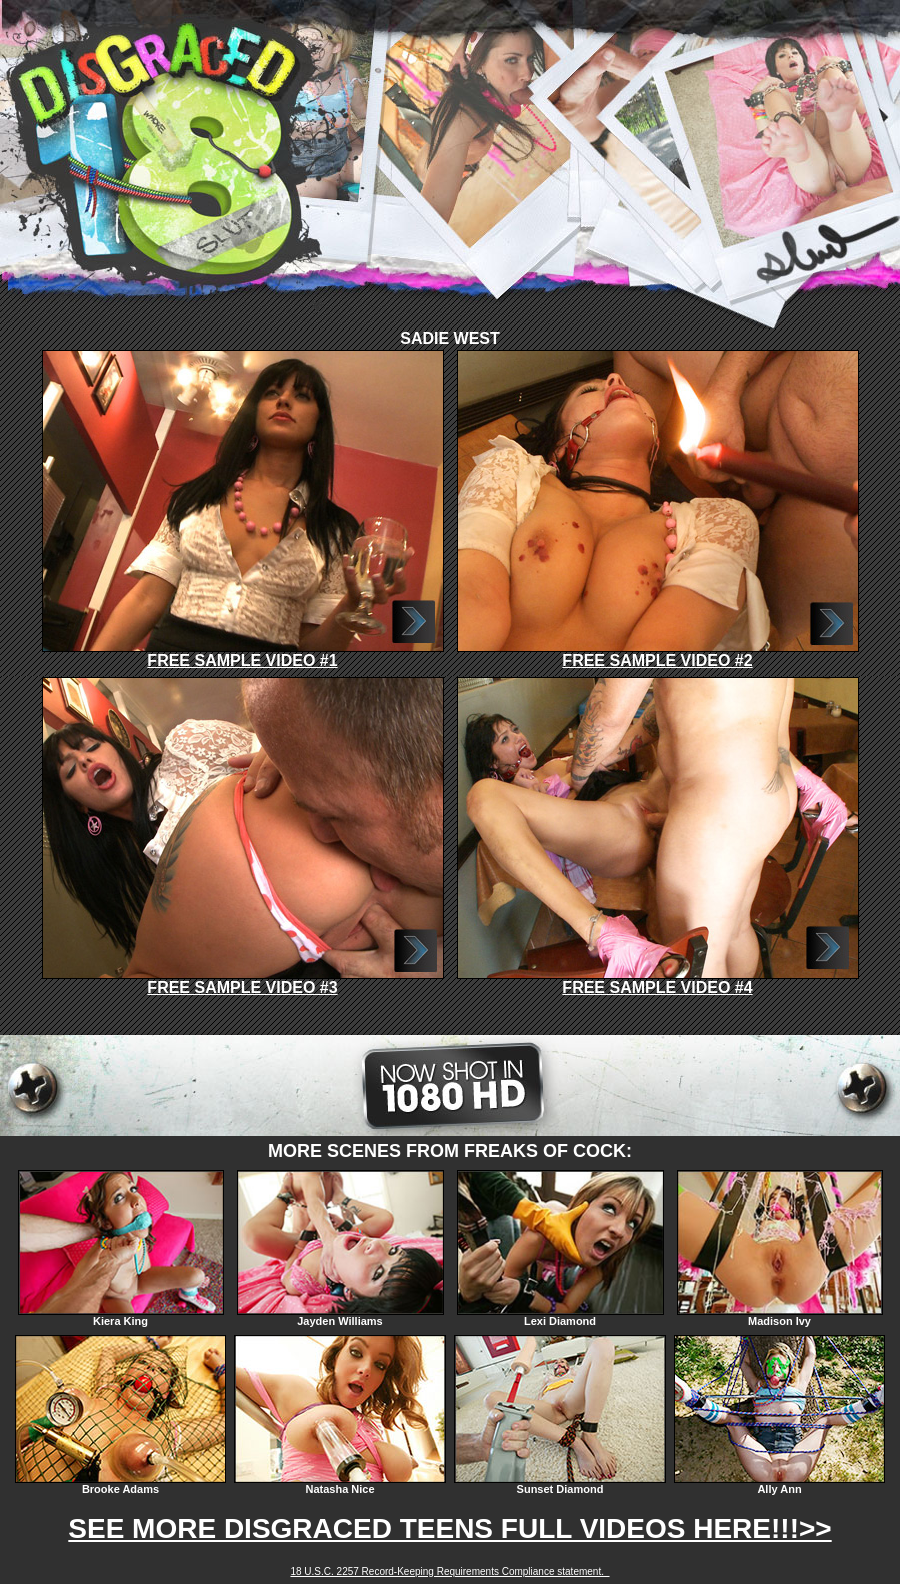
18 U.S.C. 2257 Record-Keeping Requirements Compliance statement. (449, 1571)
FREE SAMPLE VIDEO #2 (658, 653)
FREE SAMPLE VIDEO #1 (243, 653)
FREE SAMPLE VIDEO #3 (243, 980)
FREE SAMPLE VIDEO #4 (658, 980)
